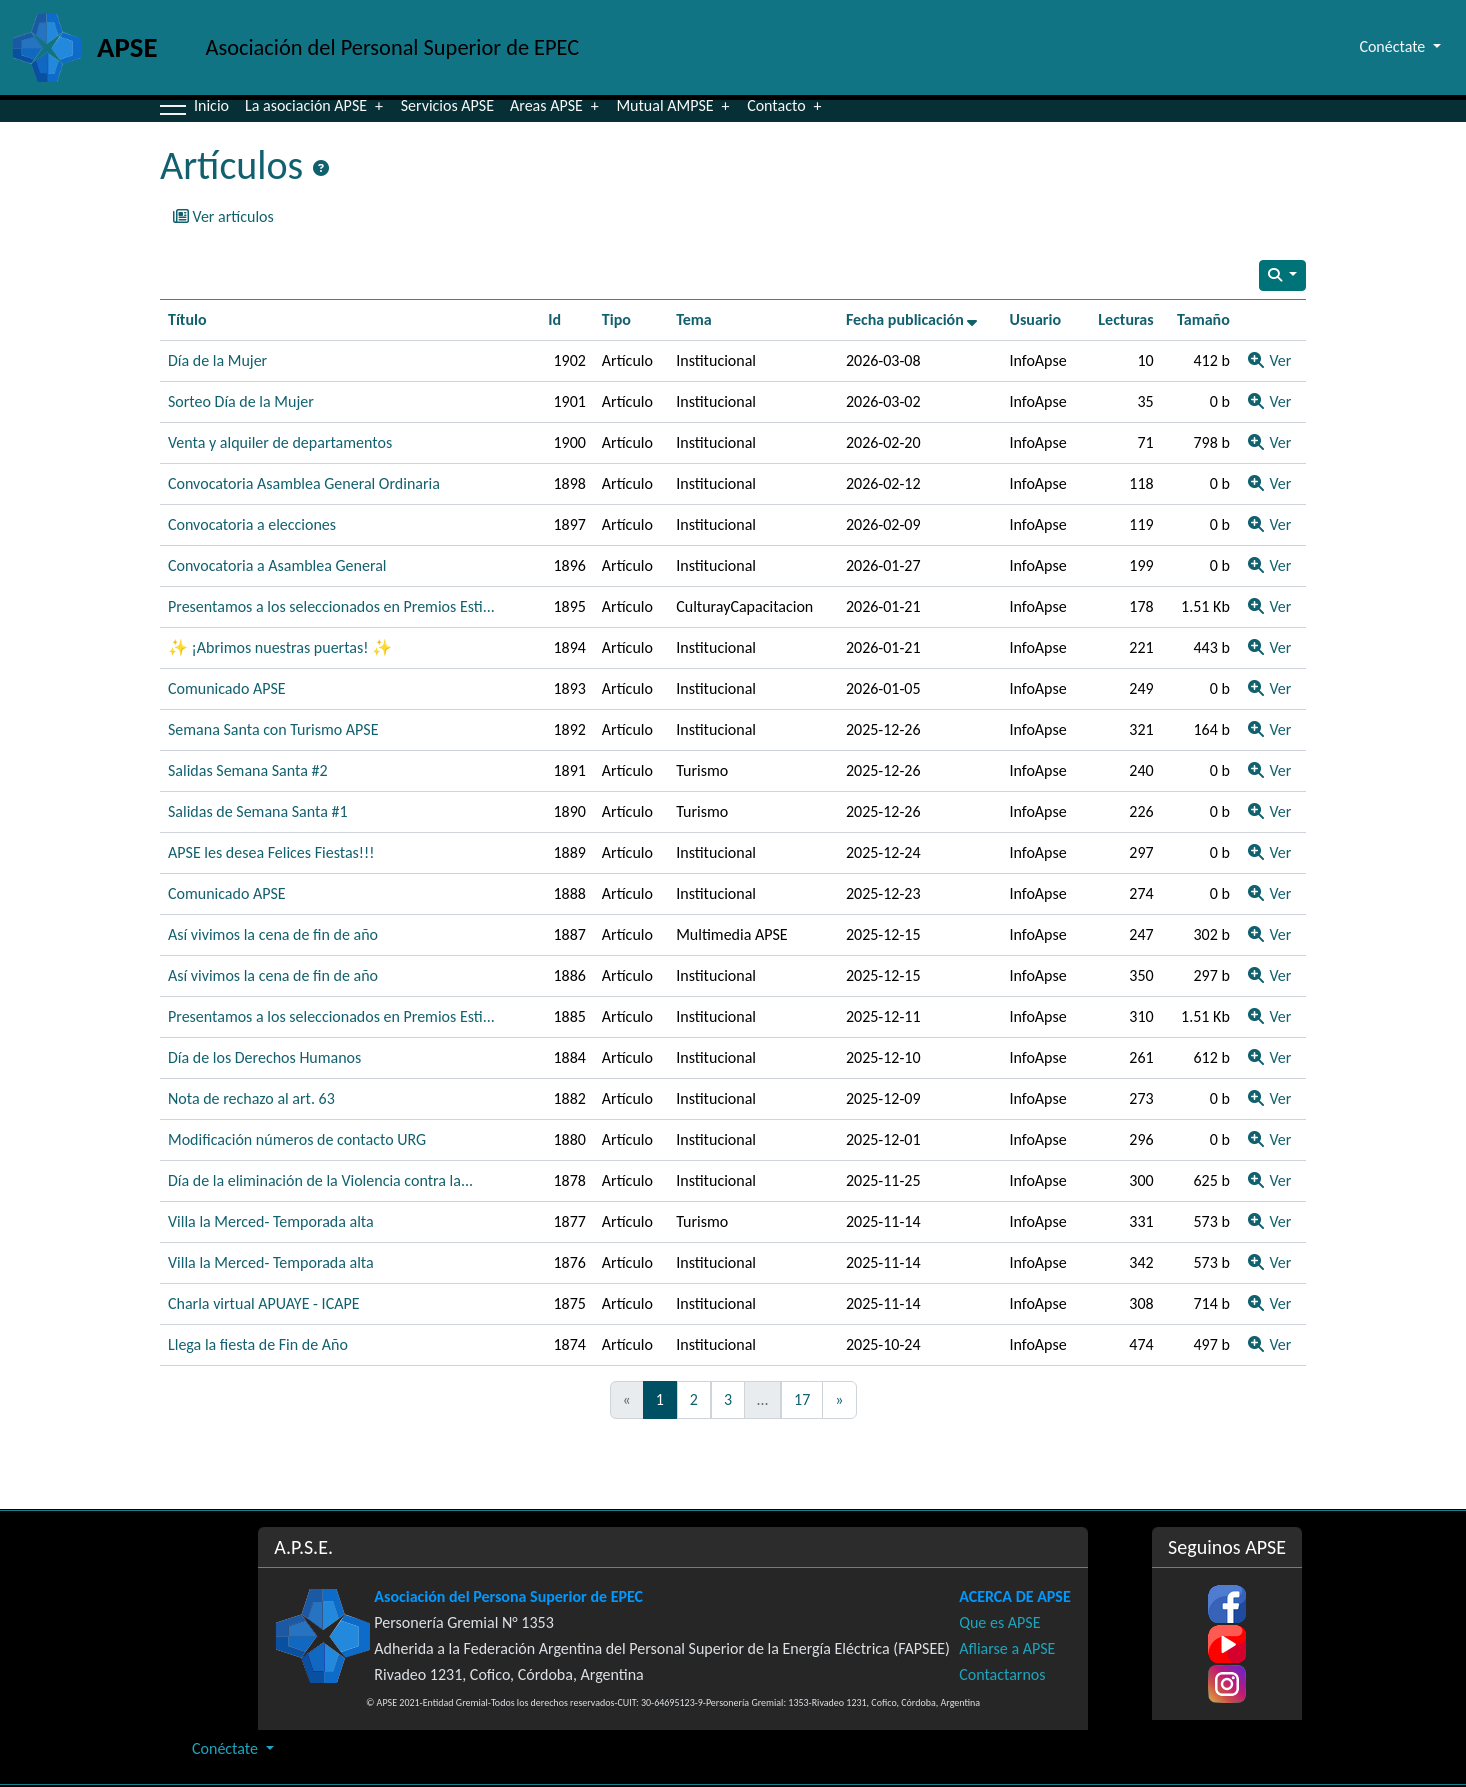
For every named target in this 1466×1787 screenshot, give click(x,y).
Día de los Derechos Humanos (264, 1057)
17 (802, 1399)
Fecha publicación (912, 319)
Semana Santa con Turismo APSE (273, 729)
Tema (694, 319)
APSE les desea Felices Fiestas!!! (271, 852)
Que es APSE (999, 1622)
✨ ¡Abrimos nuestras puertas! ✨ (280, 647)
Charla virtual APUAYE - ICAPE (264, 1303)
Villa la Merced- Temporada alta (271, 1221)
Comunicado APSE (227, 688)
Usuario (1035, 319)
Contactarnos (1002, 1674)
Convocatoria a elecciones (252, 524)
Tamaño (1203, 319)
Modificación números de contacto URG (297, 1139)
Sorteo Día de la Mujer (241, 401)
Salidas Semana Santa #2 (248, 770)
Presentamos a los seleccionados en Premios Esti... (331, 606)
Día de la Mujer (217, 360)
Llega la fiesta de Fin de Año (258, 1344)
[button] (173, 106)
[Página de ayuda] (321, 169)
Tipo (616, 319)
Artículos (231, 165)
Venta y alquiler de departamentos (280, 442)
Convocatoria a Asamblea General (277, 565)
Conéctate (227, 1748)
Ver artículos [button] (223, 216)
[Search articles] (1282, 275)
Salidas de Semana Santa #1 (258, 811)
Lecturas (1125, 319)
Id (554, 319)
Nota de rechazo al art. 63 (251, 1098)
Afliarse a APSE (1007, 1648)
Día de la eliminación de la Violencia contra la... (320, 1180)
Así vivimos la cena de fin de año (273, 934)
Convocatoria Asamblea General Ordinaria (304, 483)
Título (187, 319)
